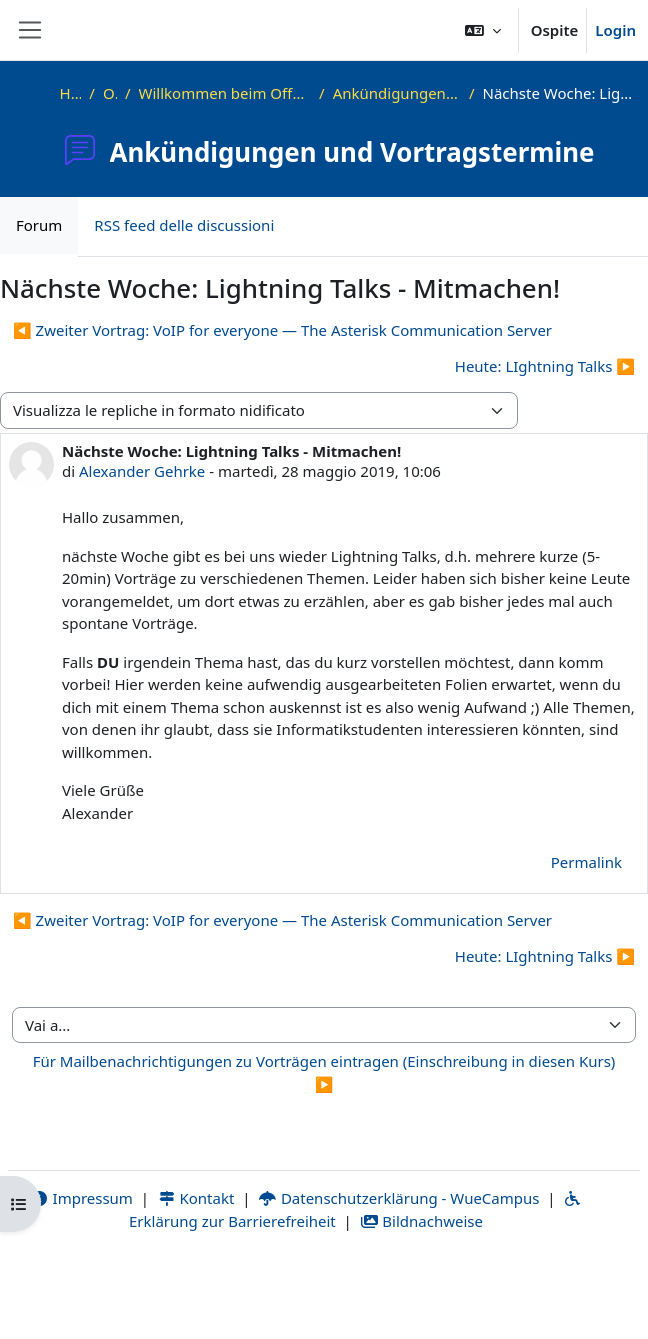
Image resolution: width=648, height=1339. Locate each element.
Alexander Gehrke (142, 471)
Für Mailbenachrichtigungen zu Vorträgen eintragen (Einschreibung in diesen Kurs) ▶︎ (324, 1072)
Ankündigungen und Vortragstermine (397, 93)
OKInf (110, 93)
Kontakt (196, 1198)
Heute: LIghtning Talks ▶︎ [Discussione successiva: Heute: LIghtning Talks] (545, 366)
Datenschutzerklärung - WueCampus (398, 1198)
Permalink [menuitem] (586, 862)
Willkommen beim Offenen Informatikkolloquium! (225, 93)
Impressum (81, 1198)
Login (615, 30)
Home (71, 93)
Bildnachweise (421, 1221)
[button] (483, 30)
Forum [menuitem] (39, 225)
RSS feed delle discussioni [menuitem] (184, 225)
